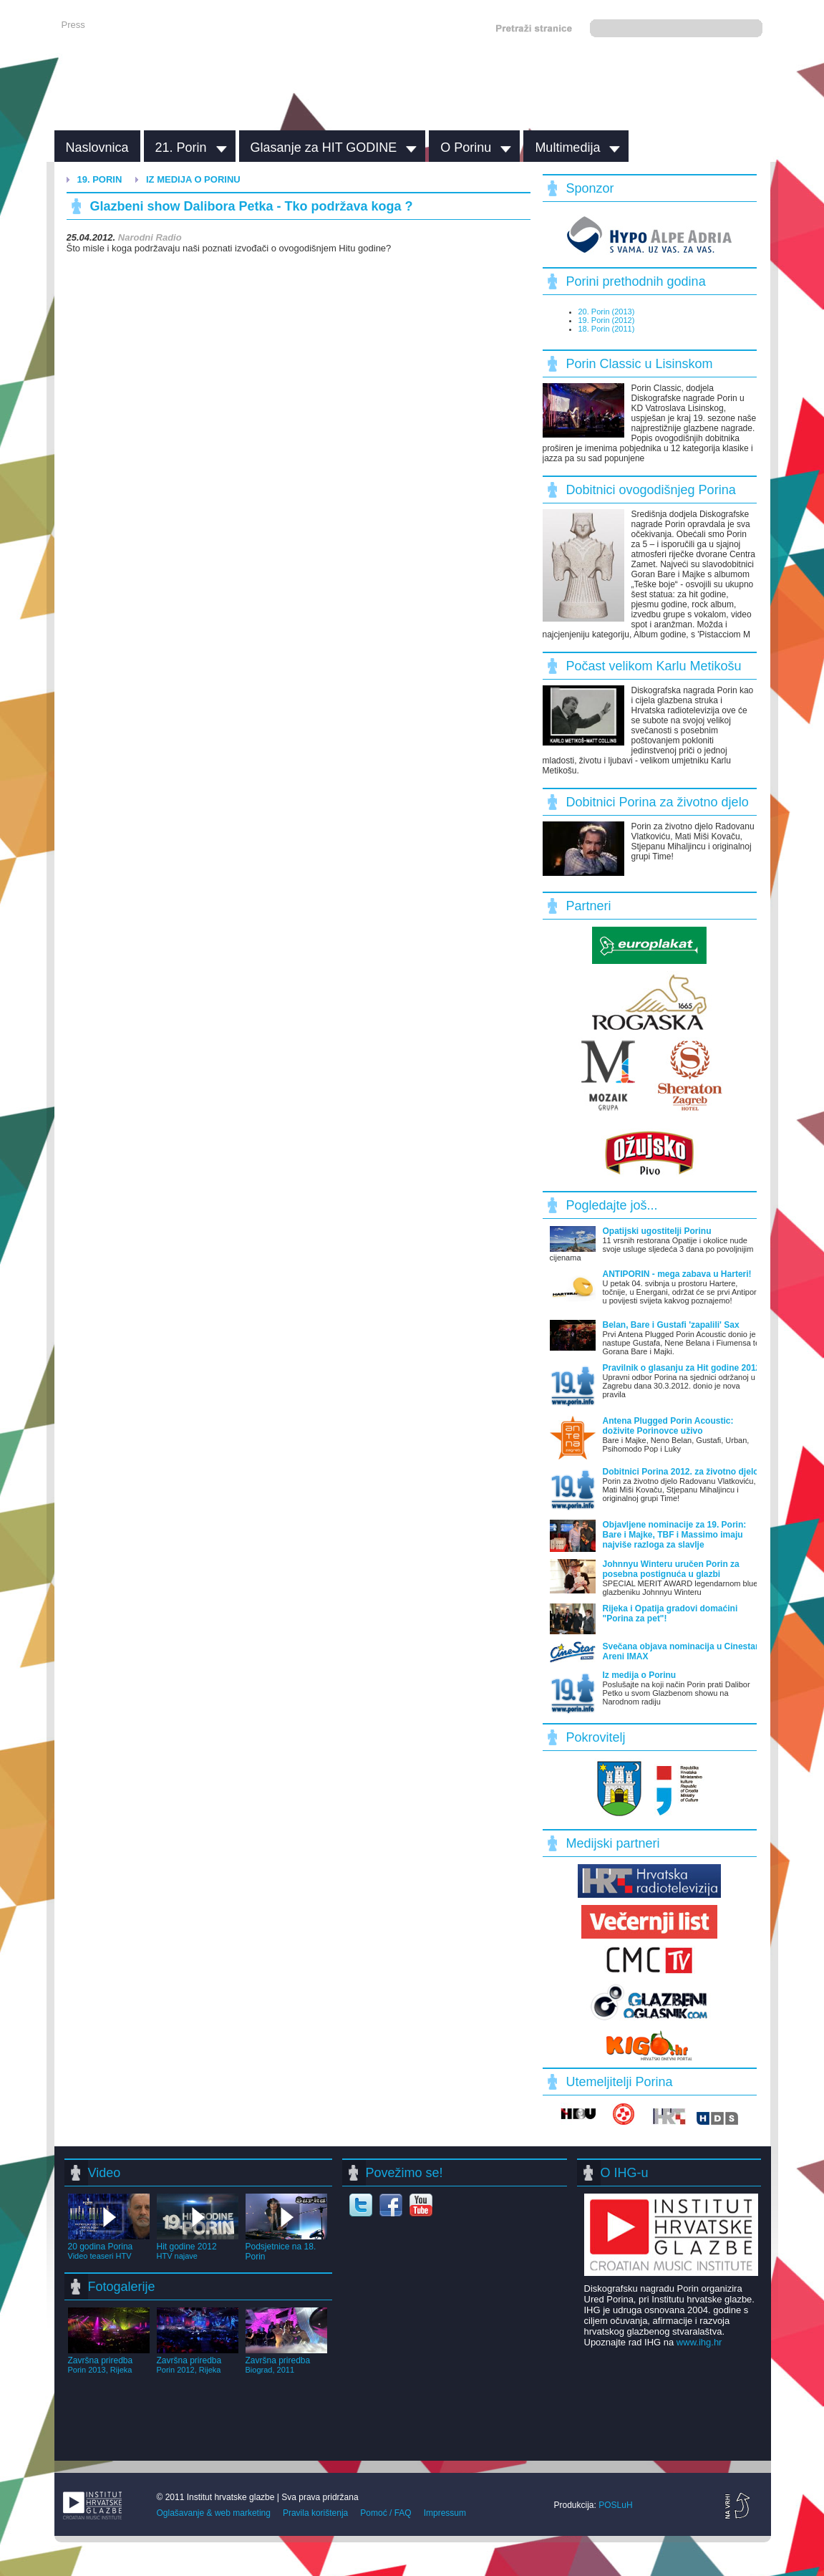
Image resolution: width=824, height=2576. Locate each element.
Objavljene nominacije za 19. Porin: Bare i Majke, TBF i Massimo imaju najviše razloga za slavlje (675, 1535)
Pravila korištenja (315, 2513)
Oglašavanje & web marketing (214, 2513)
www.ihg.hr (699, 2342)
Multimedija (567, 147)
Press (73, 24)
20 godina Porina (109, 2246)
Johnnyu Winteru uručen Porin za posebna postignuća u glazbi (671, 1569)
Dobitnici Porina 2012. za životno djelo (681, 1472)
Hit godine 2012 (197, 2246)
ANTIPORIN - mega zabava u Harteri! (677, 1274)
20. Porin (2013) (606, 311)
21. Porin (181, 147)
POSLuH (615, 2505)
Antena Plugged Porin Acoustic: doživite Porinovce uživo (668, 1426)
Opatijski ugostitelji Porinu (657, 1231)
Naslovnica (97, 147)
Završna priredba (109, 2359)
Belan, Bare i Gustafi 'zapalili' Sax (671, 1325)
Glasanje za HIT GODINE (324, 147)
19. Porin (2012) (606, 320)
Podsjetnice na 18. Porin (286, 2247)
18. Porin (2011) (606, 328)
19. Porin (99, 179)
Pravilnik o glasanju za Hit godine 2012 (682, 1368)
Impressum (445, 2513)
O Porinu (465, 147)
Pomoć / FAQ (385, 2513)
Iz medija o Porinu (193, 179)
